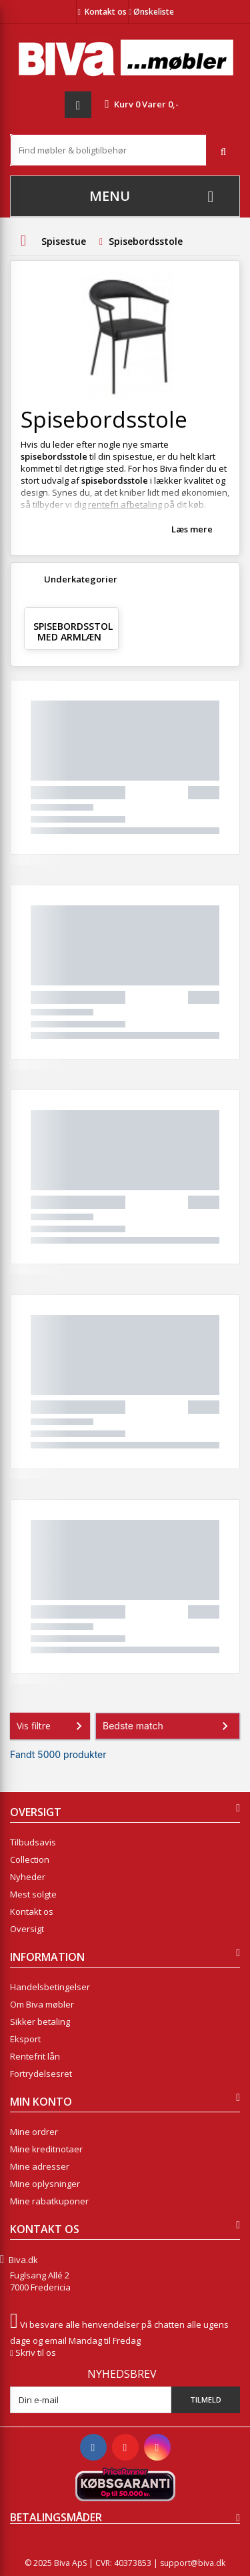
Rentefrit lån (35, 2056)
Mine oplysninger (45, 2184)
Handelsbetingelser (50, 1987)
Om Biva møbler (42, 2004)
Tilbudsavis (33, 1842)
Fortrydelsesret (41, 2074)
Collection (29, 1859)
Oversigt (27, 1929)
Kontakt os (106, 11)
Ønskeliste (151, 11)
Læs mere (192, 529)
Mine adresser (39, 2166)
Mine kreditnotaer (46, 2149)
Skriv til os (35, 2352)
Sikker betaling (40, 2022)
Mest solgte (33, 1894)
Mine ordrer (34, 2132)
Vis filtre (52, 1726)
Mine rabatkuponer (49, 2201)
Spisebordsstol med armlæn (73, 631)
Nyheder (27, 1877)
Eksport (25, 2039)
